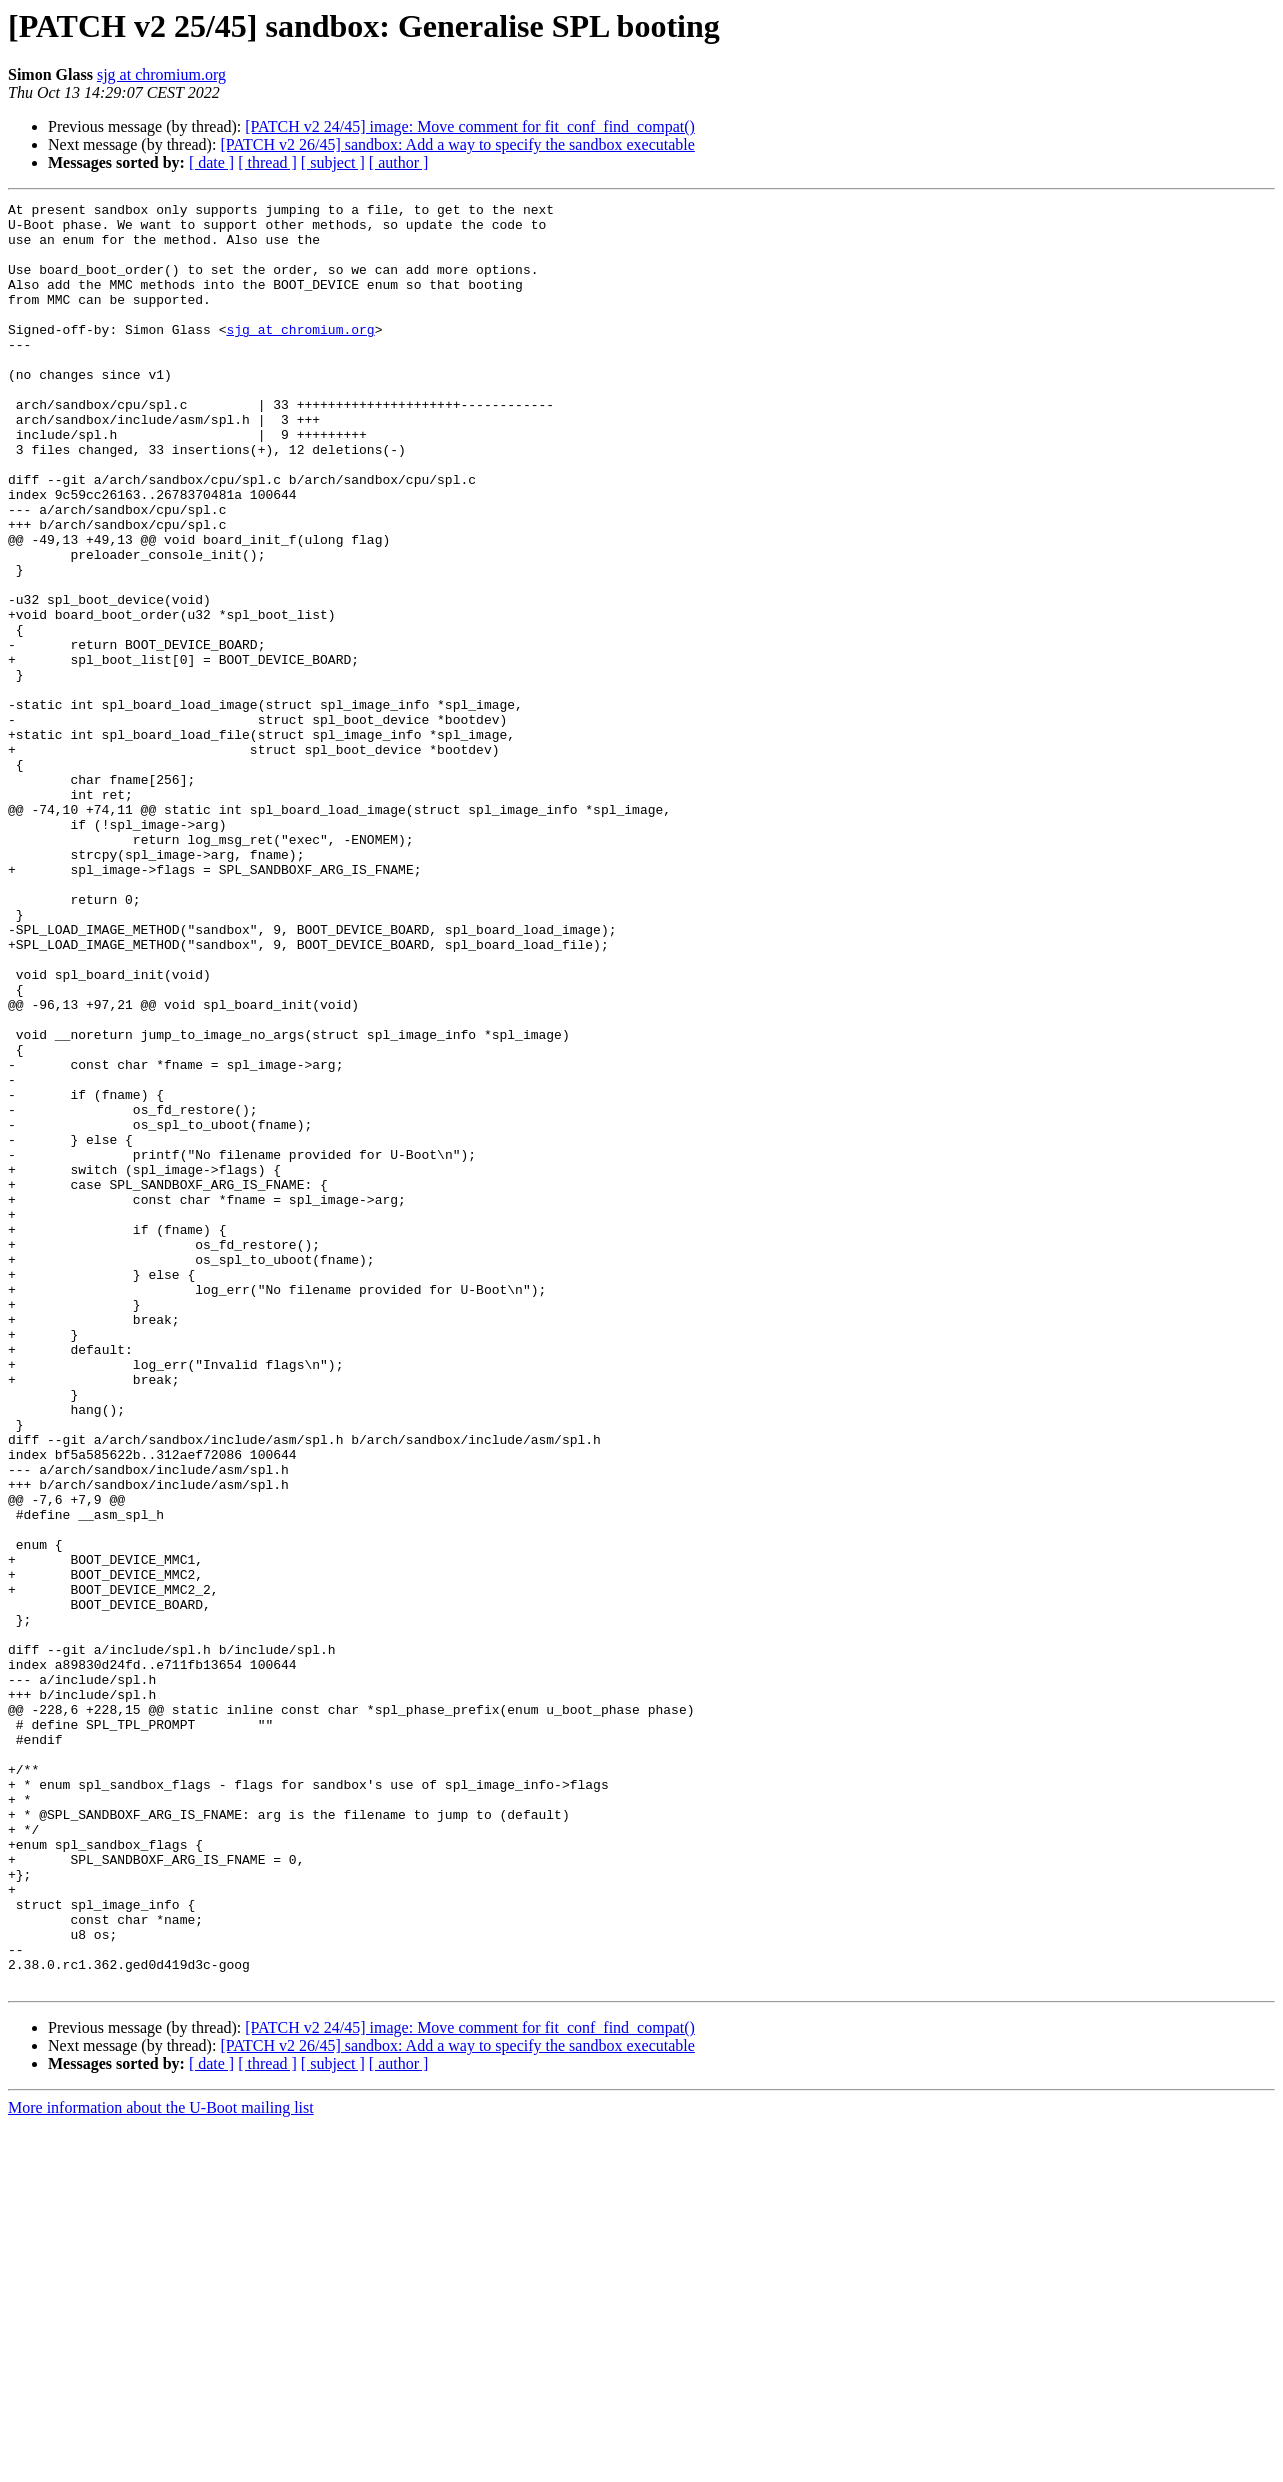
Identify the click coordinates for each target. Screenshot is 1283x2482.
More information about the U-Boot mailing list (161, 2464)
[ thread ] (267, 162)
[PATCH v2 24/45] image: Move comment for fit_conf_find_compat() (470, 126)
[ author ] (399, 162)
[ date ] (211, 162)
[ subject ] (333, 162)
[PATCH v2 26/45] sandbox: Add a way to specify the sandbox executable (457, 144)
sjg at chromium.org (161, 74)
